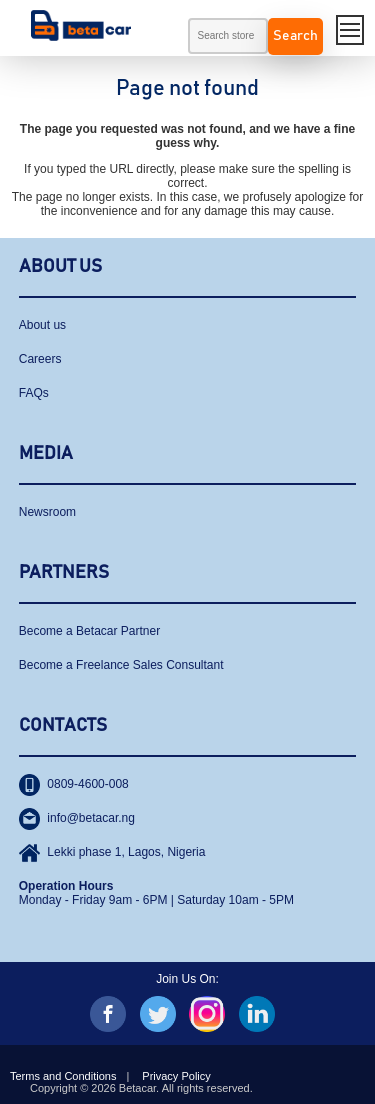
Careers (40, 359)
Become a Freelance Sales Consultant (121, 665)
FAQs (34, 393)
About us (42, 325)
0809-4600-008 (74, 784)
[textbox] (228, 36)
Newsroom (47, 512)
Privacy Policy (176, 1076)
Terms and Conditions (63, 1076)
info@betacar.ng (77, 818)
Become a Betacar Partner (89, 631)
